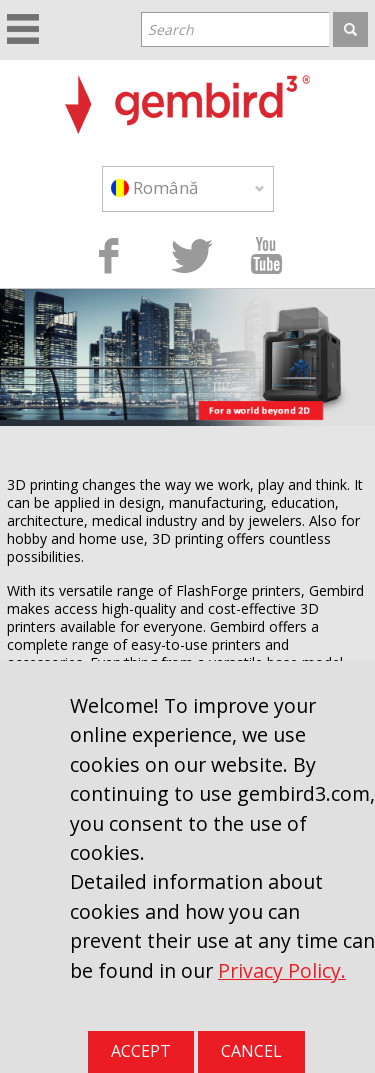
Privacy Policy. (282, 970)
